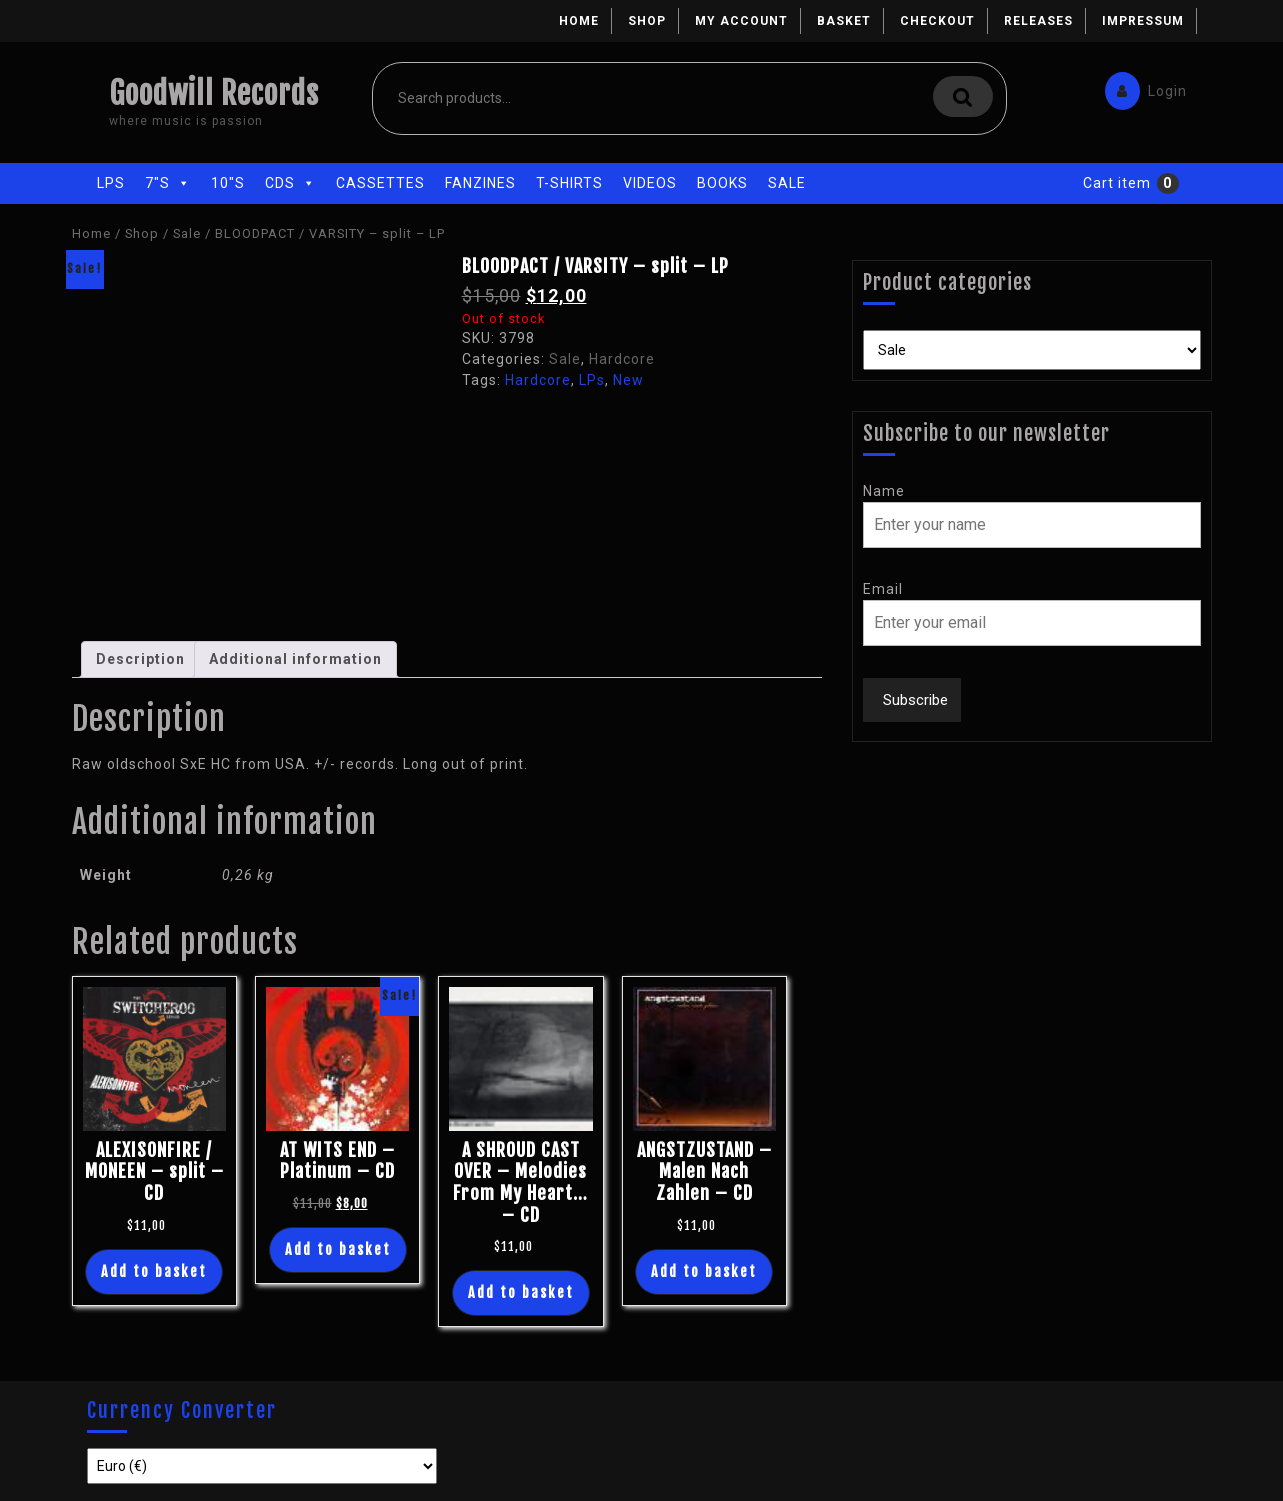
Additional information (295, 659)
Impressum (1143, 21)
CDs (290, 183)
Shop (647, 21)
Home (579, 21)
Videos (650, 183)
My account (741, 21)
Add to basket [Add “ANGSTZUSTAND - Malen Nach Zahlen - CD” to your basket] (704, 1271)
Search (963, 96)
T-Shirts (569, 183)
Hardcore (622, 359)
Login (1141, 86)
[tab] (140, 659)
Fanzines (480, 183)
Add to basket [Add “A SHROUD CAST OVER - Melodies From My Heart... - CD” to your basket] (521, 1292)
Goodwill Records (214, 93)
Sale (787, 183)
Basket (844, 21)
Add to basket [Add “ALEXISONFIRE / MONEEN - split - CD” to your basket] (154, 1271)
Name (884, 491)
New (628, 380)
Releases (1038, 21)
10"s (228, 183)
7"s (168, 183)
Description (140, 659)
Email (883, 589)
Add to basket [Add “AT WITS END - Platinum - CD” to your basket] (338, 1249)
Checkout (937, 21)
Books (722, 183)
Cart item (1117, 183)
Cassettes (380, 183)
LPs (111, 183)
